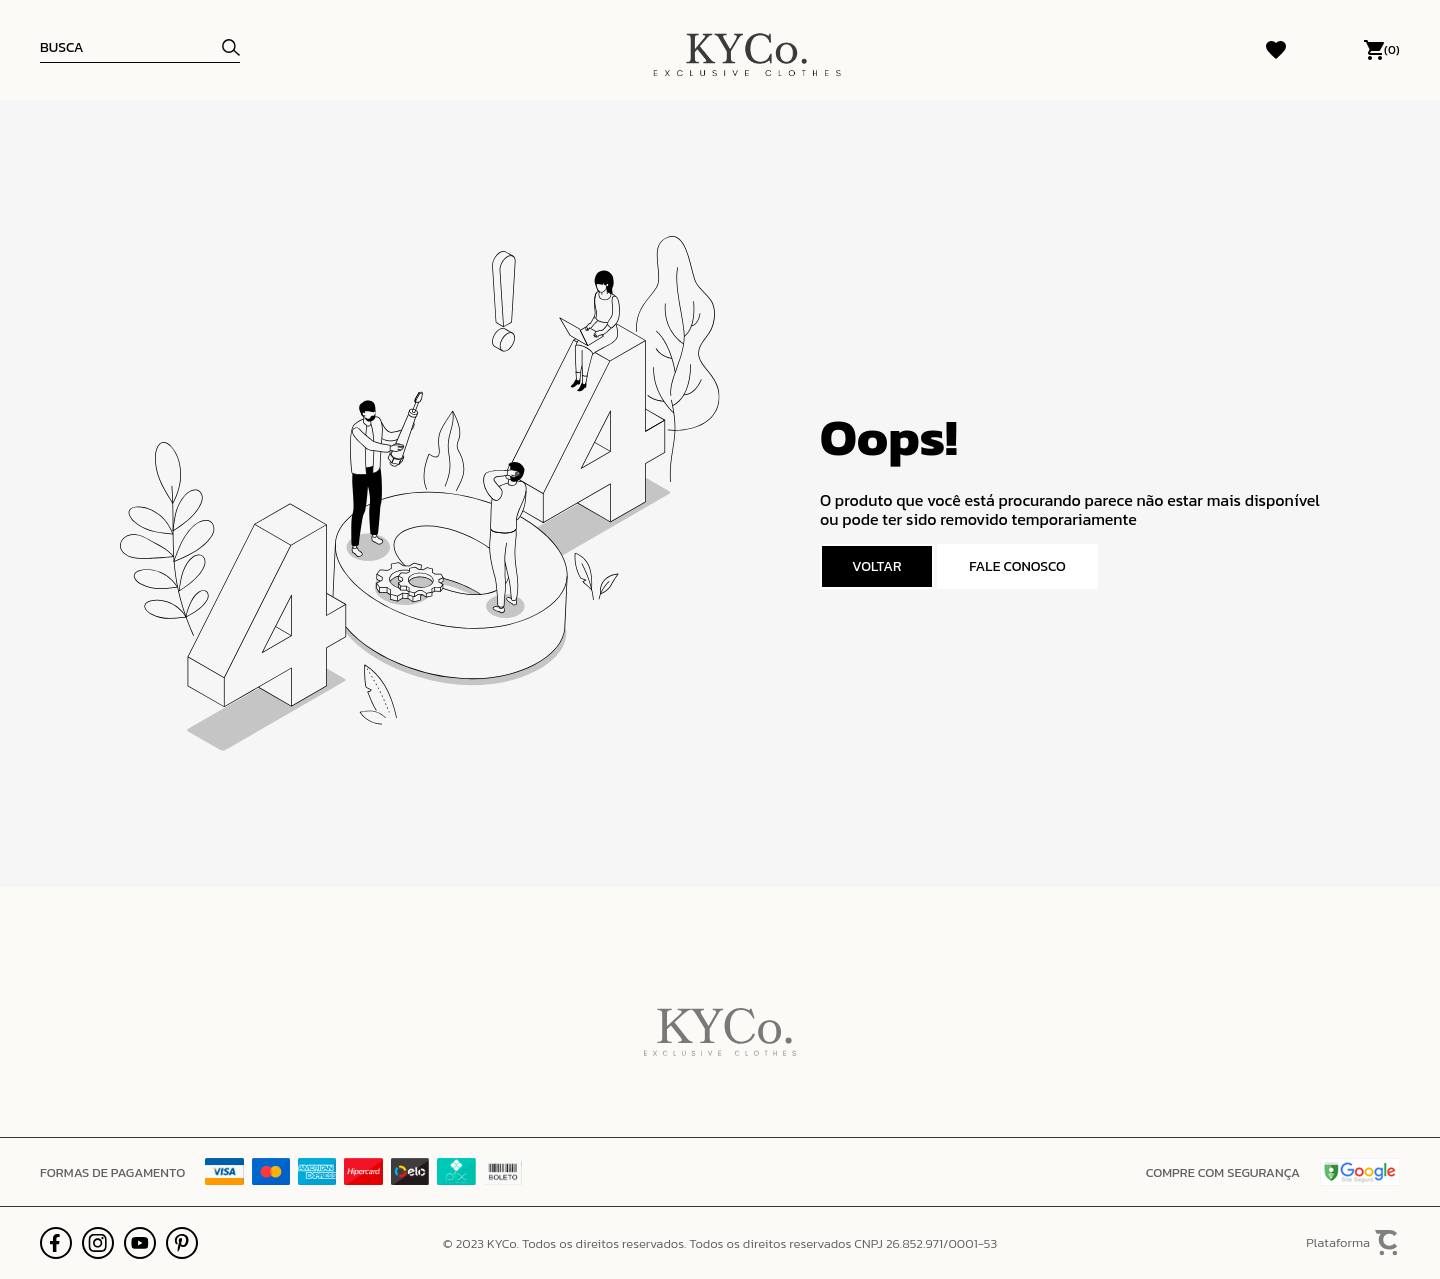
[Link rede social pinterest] (182, 1243)
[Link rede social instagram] (98, 1243)
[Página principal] (747, 50)
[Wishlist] (1276, 50)
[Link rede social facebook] (56, 1243)
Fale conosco (1017, 566)
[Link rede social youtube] (140, 1243)
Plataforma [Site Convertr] (1353, 1243)
